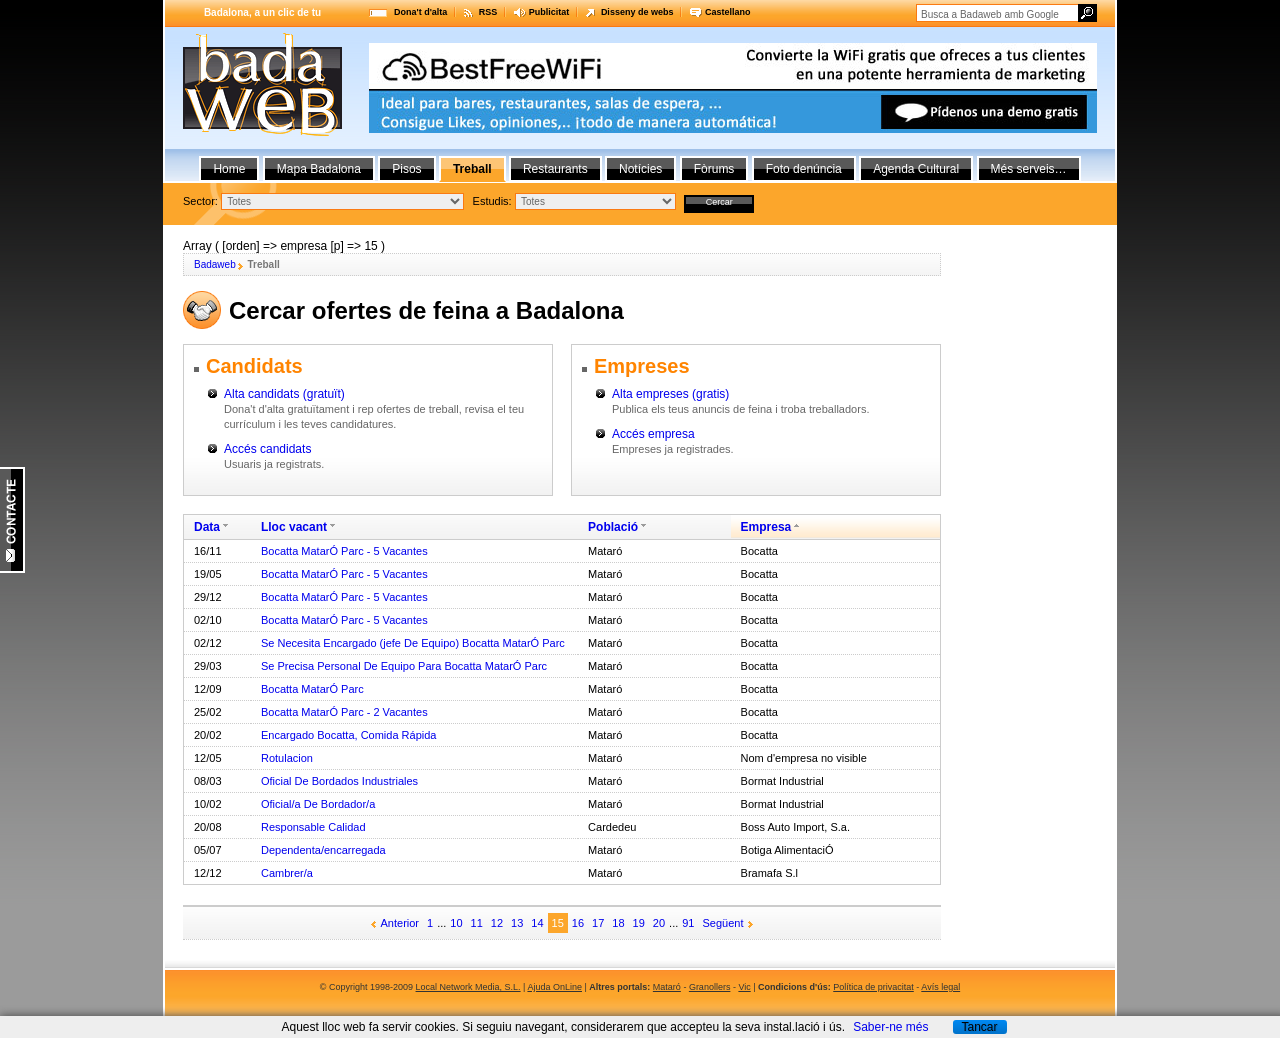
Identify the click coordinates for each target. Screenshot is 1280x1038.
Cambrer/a (287, 873)
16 (578, 923)
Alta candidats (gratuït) (284, 394)
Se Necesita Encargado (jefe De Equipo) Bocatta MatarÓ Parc (413, 643)
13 (517, 923)
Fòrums (714, 169)
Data (207, 527)
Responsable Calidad (313, 827)
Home (229, 169)
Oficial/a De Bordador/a (318, 804)
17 (598, 923)
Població (613, 527)
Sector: (200, 201)
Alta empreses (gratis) (670, 394)
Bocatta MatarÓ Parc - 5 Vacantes (344, 551)
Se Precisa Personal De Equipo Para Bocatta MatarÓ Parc (404, 666)
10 (456, 923)
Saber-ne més (890, 1027)
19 (639, 923)
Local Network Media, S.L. (468, 987)
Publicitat (549, 12)
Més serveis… (1029, 169)
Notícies (640, 169)
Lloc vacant (294, 527)
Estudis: (492, 201)
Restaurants (555, 169)
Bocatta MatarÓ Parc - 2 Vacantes (344, 712)
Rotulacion (287, 758)
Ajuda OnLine (554, 987)
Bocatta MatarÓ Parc (312, 689)
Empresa (766, 527)
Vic (744, 987)
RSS (488, 12)
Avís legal (940, 987)
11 (477, 923)
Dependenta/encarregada (323, 850)
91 (688, 923)
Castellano (728, 12)
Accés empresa (653, 434)
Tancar (979, 1027)
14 (537, 923)
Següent (723, 923)
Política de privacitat (873, 987)
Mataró (667, 987)
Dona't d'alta (420, 12)
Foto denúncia (804, 169)
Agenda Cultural (916, 169)
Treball (472, 169)
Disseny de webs (637, 12)
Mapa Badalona (319, 169)
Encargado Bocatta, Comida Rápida (349, 735)
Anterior (400, 923)
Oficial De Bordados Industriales (339, 781)
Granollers (710, 987)
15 (558, 923)
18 (618, 923)
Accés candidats (267, 449)
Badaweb (215, 264)
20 (659, 923)
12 (497, 923)
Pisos (406, 169)
